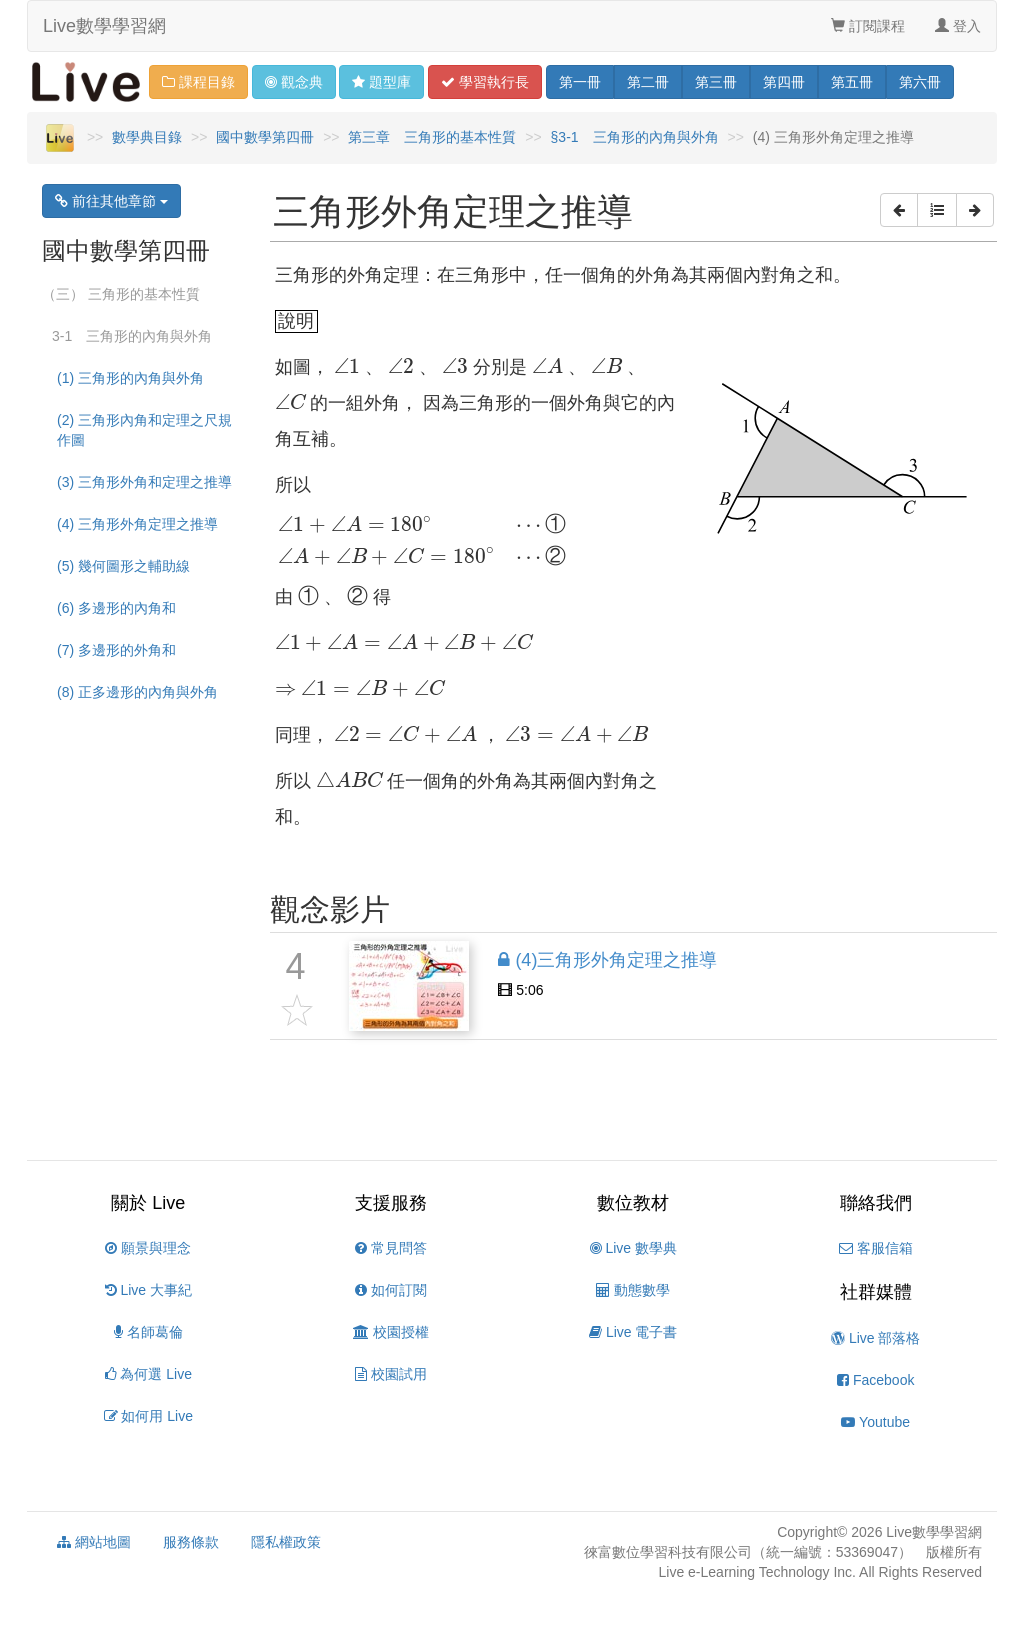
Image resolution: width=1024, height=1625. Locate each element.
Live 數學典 (633, 1248)
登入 (958, 26)
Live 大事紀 (148, 1290)
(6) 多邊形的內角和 (116, 608)
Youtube (875, 1422)
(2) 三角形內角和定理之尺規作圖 (144, 430)
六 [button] (920, 82)
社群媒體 (876, 1292)
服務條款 (191, 1542)
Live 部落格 (875, 1338)
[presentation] (347, 366)
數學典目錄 (147, 137)
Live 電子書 (633, 1332)
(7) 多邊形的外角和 (116, 650)
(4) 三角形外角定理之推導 (137, 524)
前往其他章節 (111, 201)
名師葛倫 (148, 1332)
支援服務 (391, 1203)
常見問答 (391, 1248)
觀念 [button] (294, 82)
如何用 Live (148, 1416)
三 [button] (716, 82)
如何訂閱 (391, 1290)
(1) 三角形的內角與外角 (130, 378)
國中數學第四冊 (265, 137)
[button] (899, 210)
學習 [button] (485, 82)
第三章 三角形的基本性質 (432, 137)
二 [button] (648, 82)
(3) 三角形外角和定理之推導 (144, 482)
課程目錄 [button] (198, 82)
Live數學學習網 (104, 26)
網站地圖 (94, 1542)
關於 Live (148, 1203)
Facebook (875, 1380)
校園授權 (391, 1332)
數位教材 (633, 1203)
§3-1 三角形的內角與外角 (635, 137)
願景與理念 (148, 1248)
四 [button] (784, 82)
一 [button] (580, 82)
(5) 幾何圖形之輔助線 (123, 566)
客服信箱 (876, 1248)
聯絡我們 (876, 1203)
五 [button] (852, 82)
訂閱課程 (868, 26)
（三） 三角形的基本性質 (121, 294)
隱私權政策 (286, 1542)
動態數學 (633, 1290)
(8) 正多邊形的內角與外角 (137, 692)
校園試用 (391, 1374)
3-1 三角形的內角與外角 (132, 336)
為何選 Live (148, 1374)
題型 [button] (381, 82)
